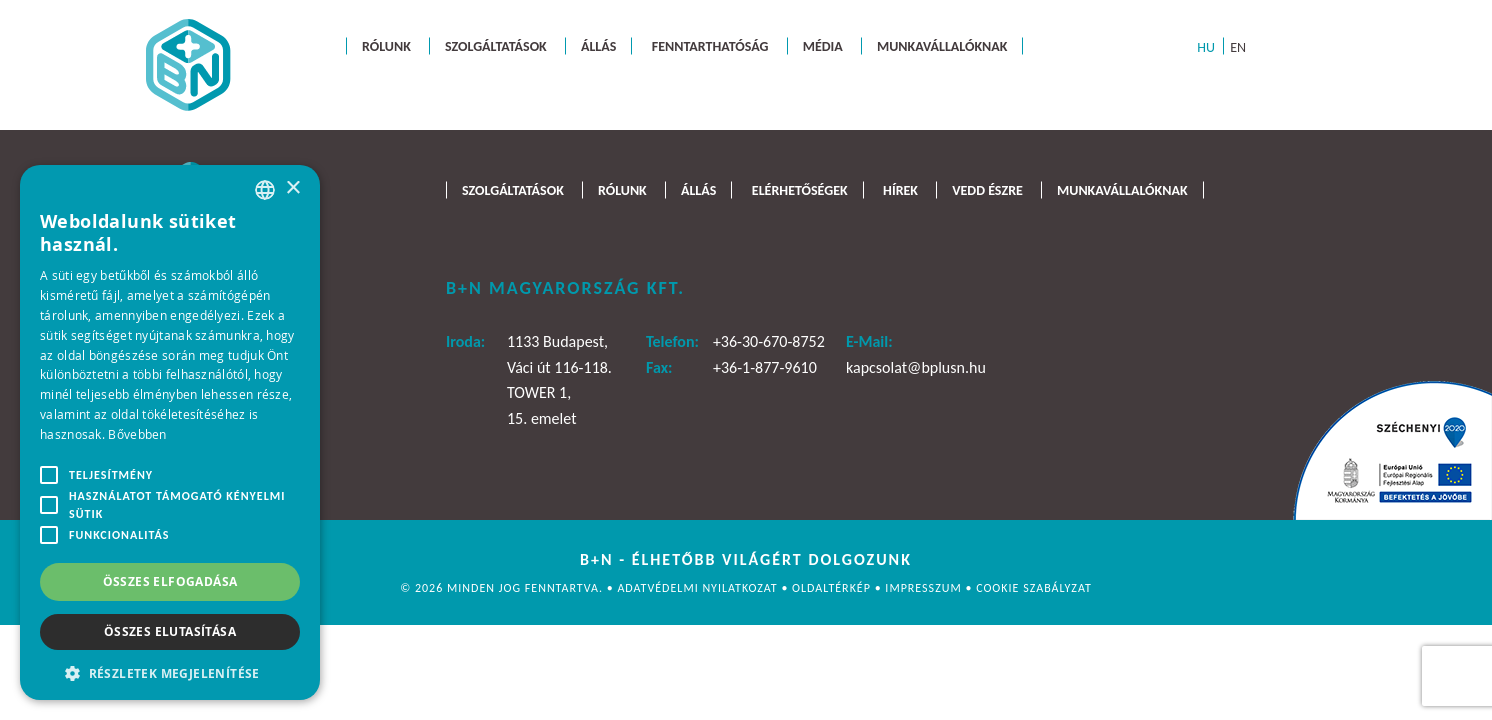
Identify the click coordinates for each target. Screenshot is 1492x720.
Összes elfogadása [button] (170, 581)
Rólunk (386, 45)
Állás (598, 45)
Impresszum (925, 588)
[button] (170, 671)
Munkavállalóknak (942, 45)
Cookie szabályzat (1034, 588)
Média (823, 45)
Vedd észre (987, 189)
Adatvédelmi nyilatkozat (699, 588)
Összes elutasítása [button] (170, 631)
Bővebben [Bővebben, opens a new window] (137, 434)
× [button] (292, 188)
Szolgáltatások (496, 45)
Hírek (900, 189)
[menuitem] (1206, 46)
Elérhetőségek (800, 189)
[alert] (170, 432)
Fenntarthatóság (710, 45)
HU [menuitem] (1206, 46)
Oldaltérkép (833, 588)
